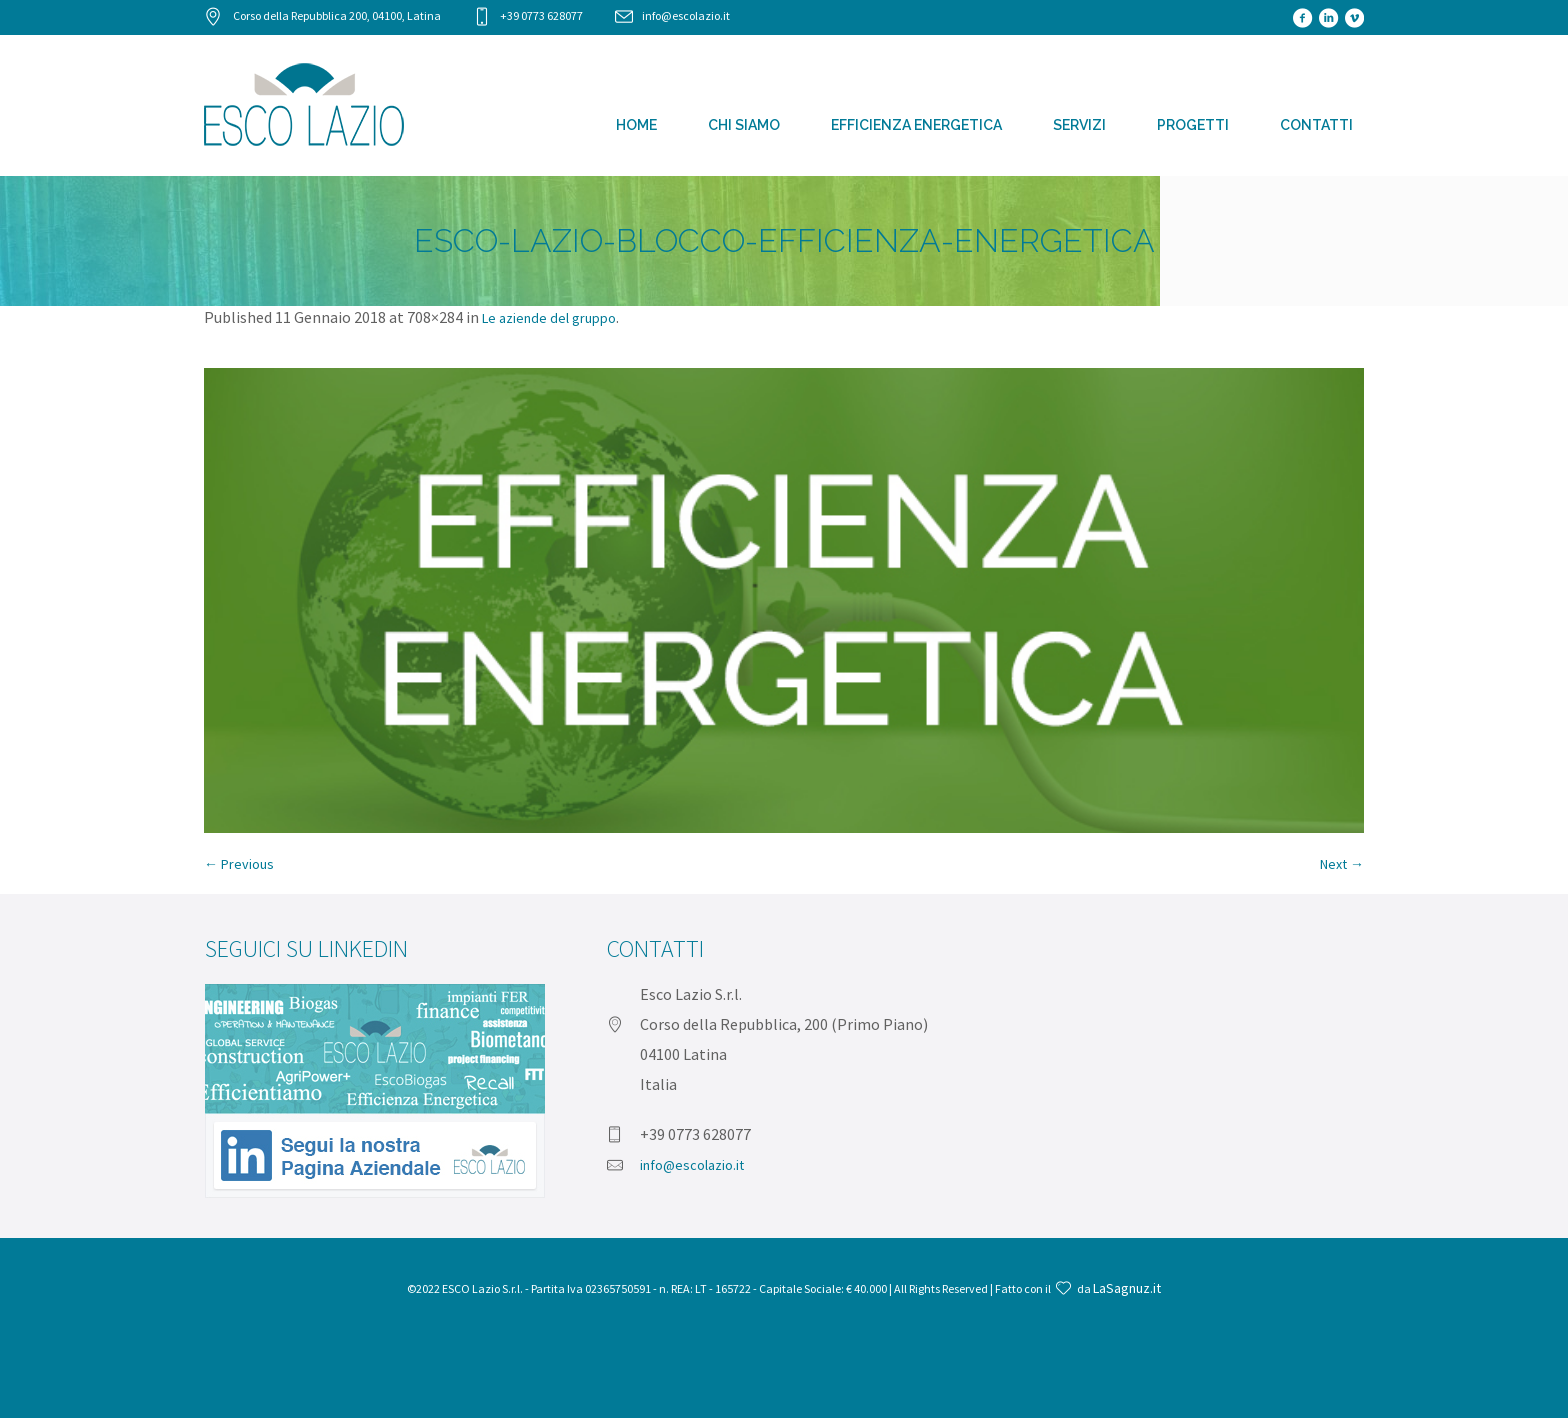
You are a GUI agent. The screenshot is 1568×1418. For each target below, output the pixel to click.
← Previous (239, 864)
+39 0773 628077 (541, 15)
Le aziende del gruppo (549, 318)
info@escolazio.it (686, 15)
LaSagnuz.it (1127, 1288)
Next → (1342, 864)
